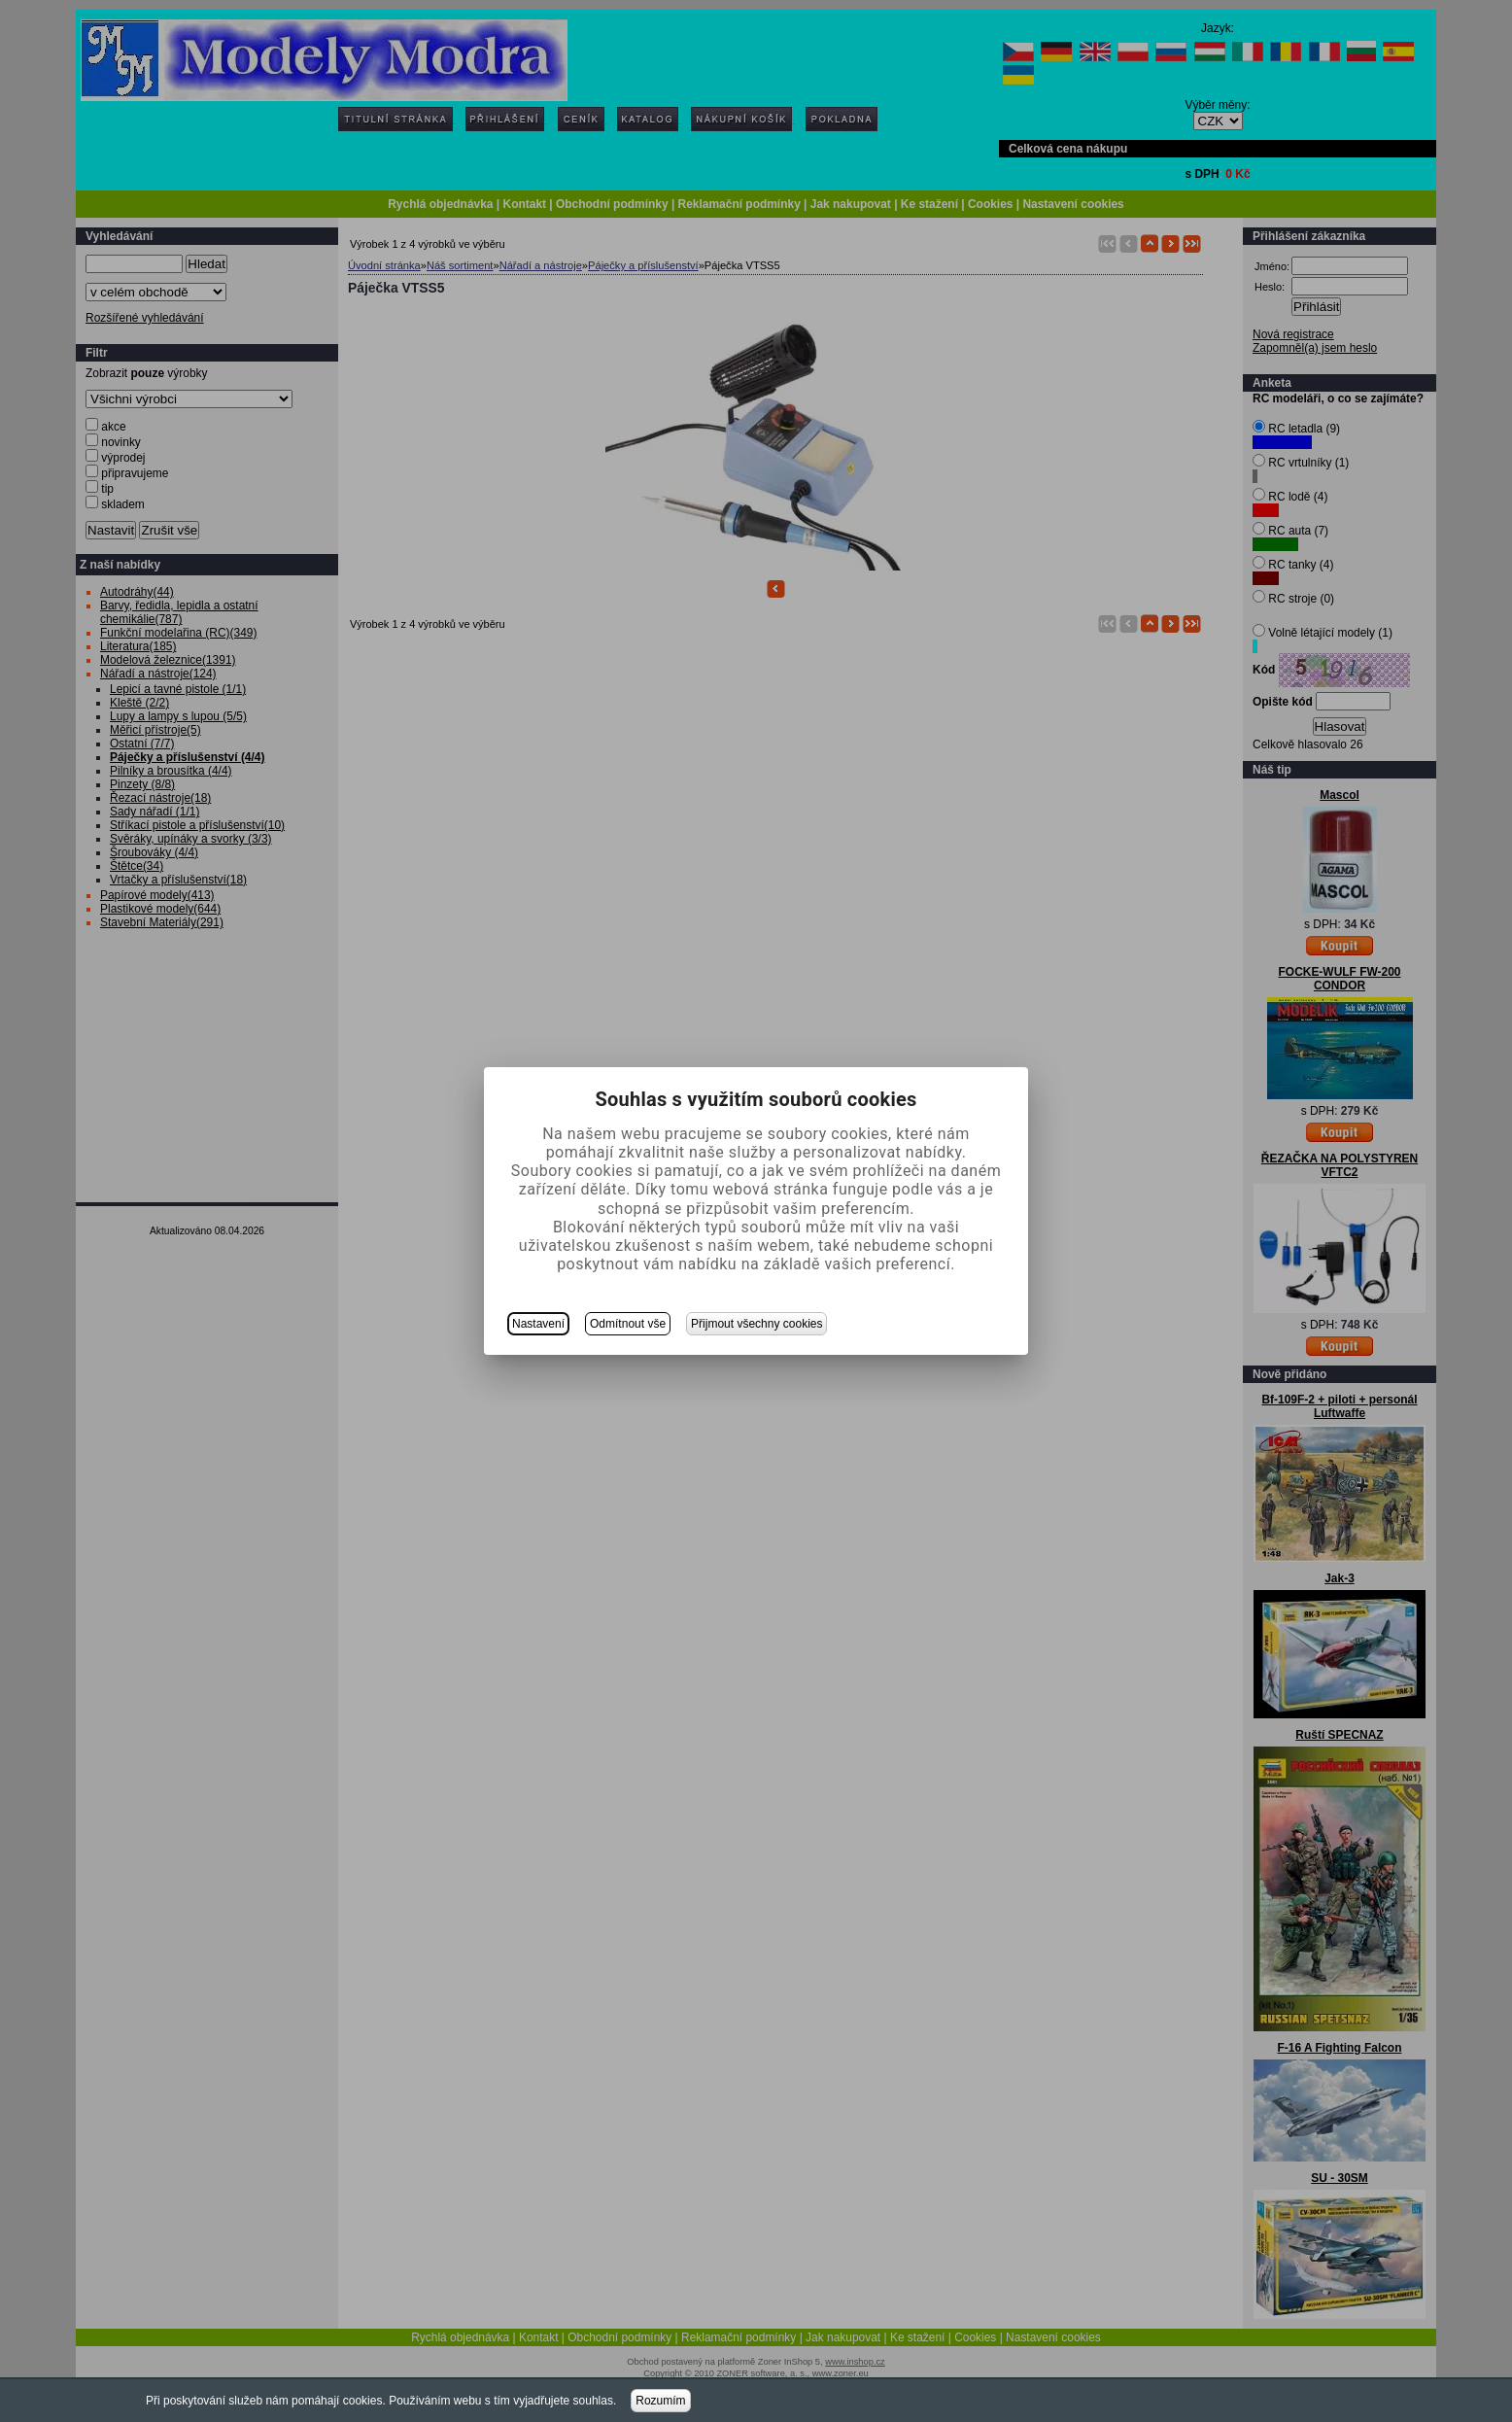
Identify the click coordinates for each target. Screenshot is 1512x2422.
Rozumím (660, 2400)
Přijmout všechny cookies (756, 1324)
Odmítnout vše (628, 1324)
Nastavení (538, 1324)
